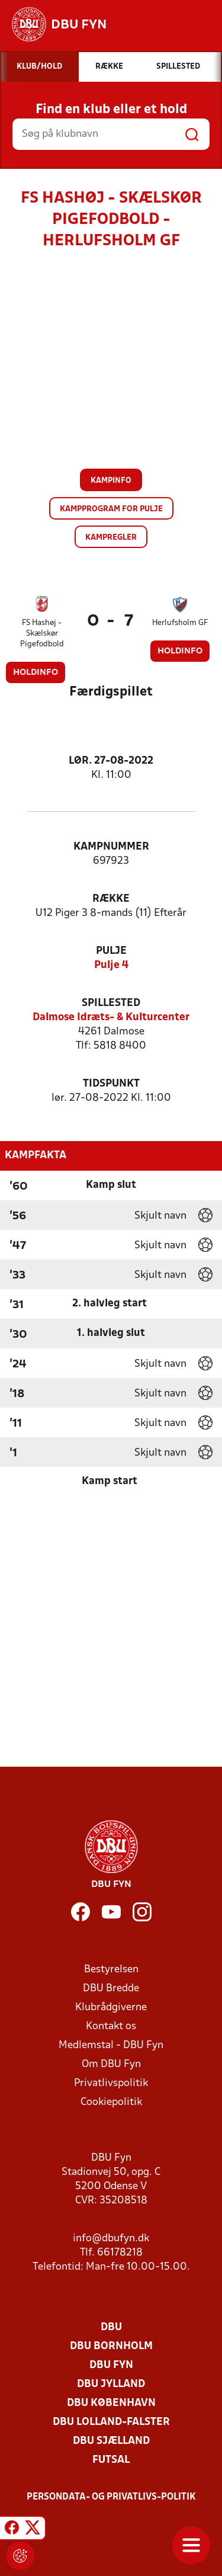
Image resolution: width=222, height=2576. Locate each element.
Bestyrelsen (111, 1970)
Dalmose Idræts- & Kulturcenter (111, 1018)
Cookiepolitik (111, 2102)
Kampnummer (111, 847)
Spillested (111, 1003)
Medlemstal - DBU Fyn (111, 2045)
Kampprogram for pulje (111, 509)
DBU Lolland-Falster (111, 2422)
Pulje (111, 951)
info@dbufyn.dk (111, 2239)
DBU (111, 2327)
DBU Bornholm (111, 2346)
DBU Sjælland (111, 2441)
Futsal (111, 2460)
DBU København (111, 2403)
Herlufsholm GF (180, 623)
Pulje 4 (111, 965)
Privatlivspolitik (111, 2083)
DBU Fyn (111, 2365)
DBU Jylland (111, 2384)
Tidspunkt (111, 1084)
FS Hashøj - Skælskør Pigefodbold (42, 633)
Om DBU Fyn (111, 2064)
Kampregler (111, 538)
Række (111, 899)
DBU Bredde (111, 1989)
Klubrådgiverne (111, 2008)
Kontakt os (111, 2026)
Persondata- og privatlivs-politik (111, 2497)
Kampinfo (111, 481)
